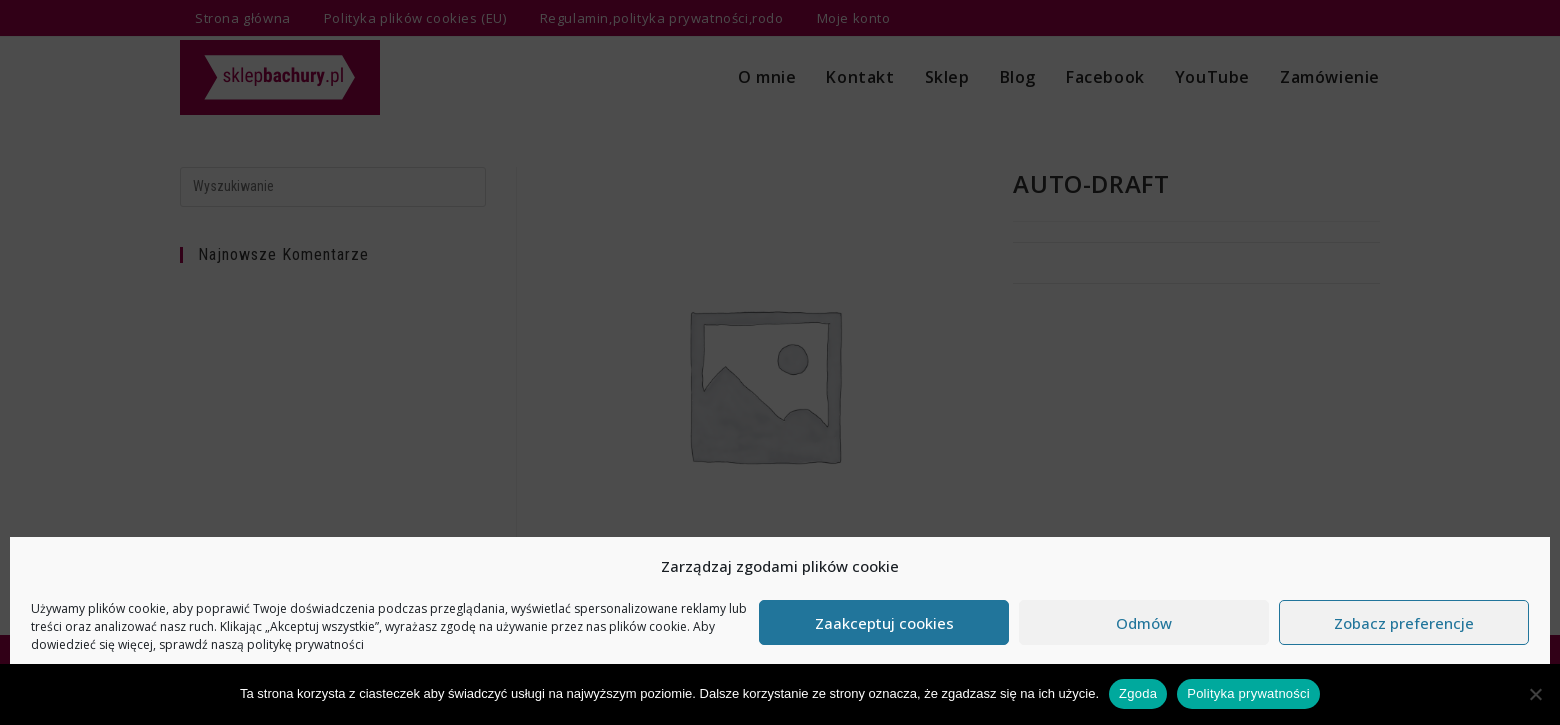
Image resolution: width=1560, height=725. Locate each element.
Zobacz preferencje (1404, 623)
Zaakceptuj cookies (884, 623)
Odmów (1144, 623)
